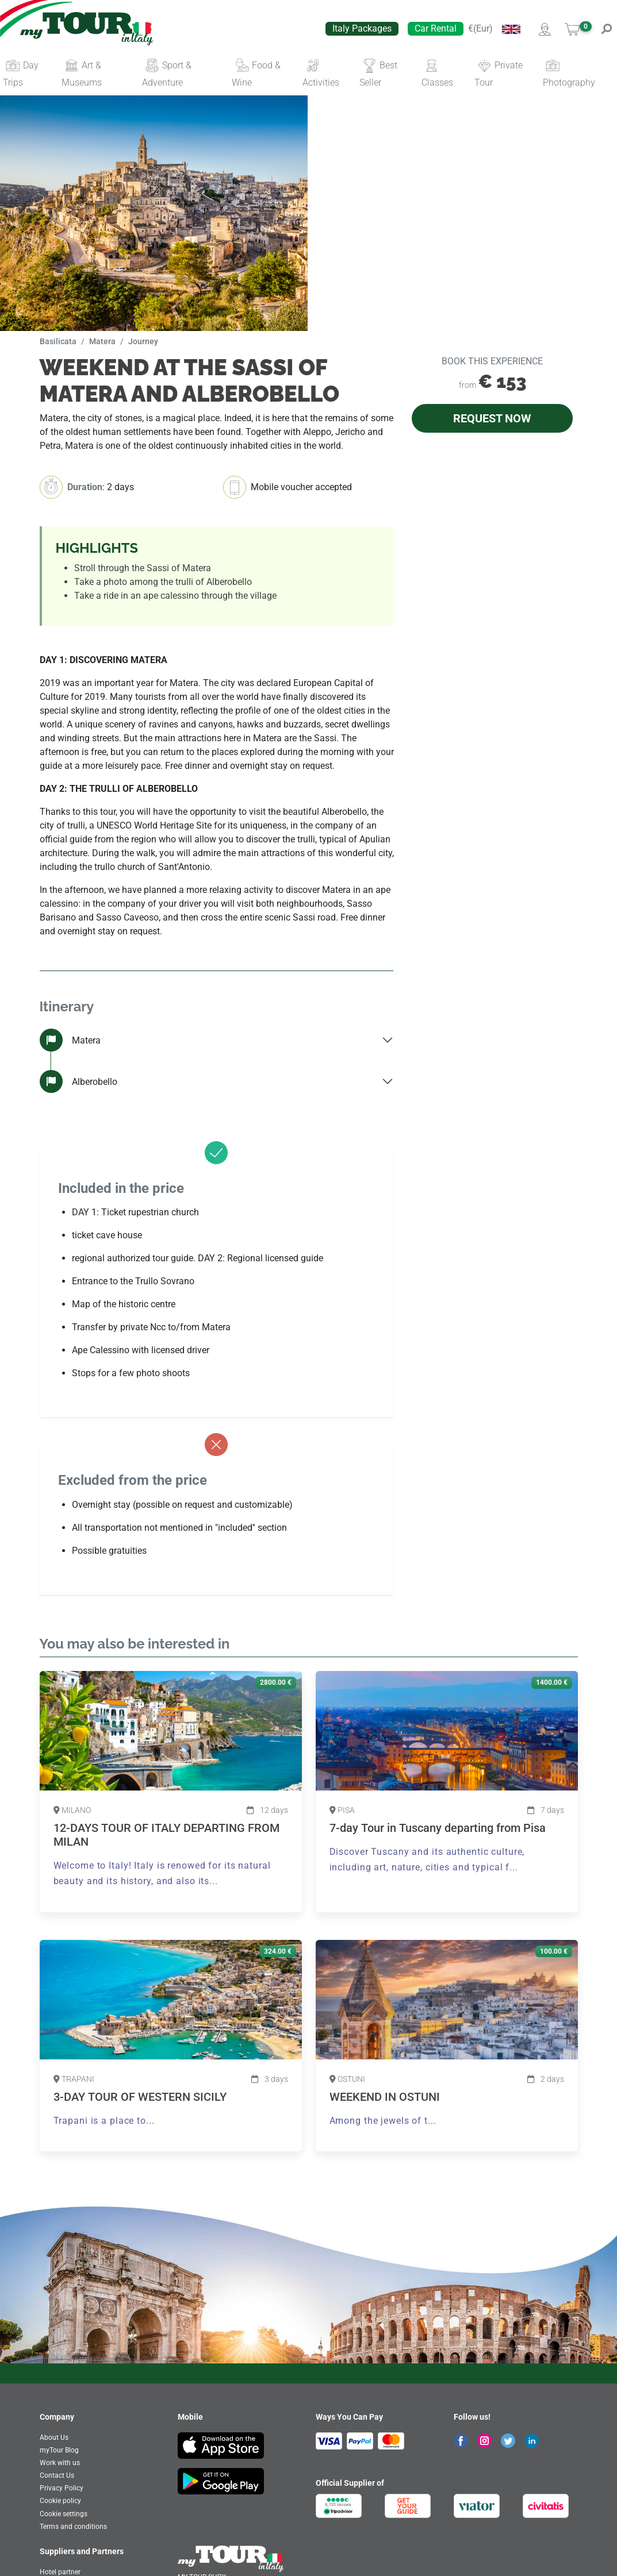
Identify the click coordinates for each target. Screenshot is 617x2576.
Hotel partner (60, 2572)
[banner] (87, 28)
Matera (70, 1040)
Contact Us (57, 2475)
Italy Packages (362, 28)
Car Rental (436, 28)
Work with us (60, 2463)
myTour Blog (59, 2450)
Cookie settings (63, 2514)
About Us (54, 2437)
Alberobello (78, 1081)
